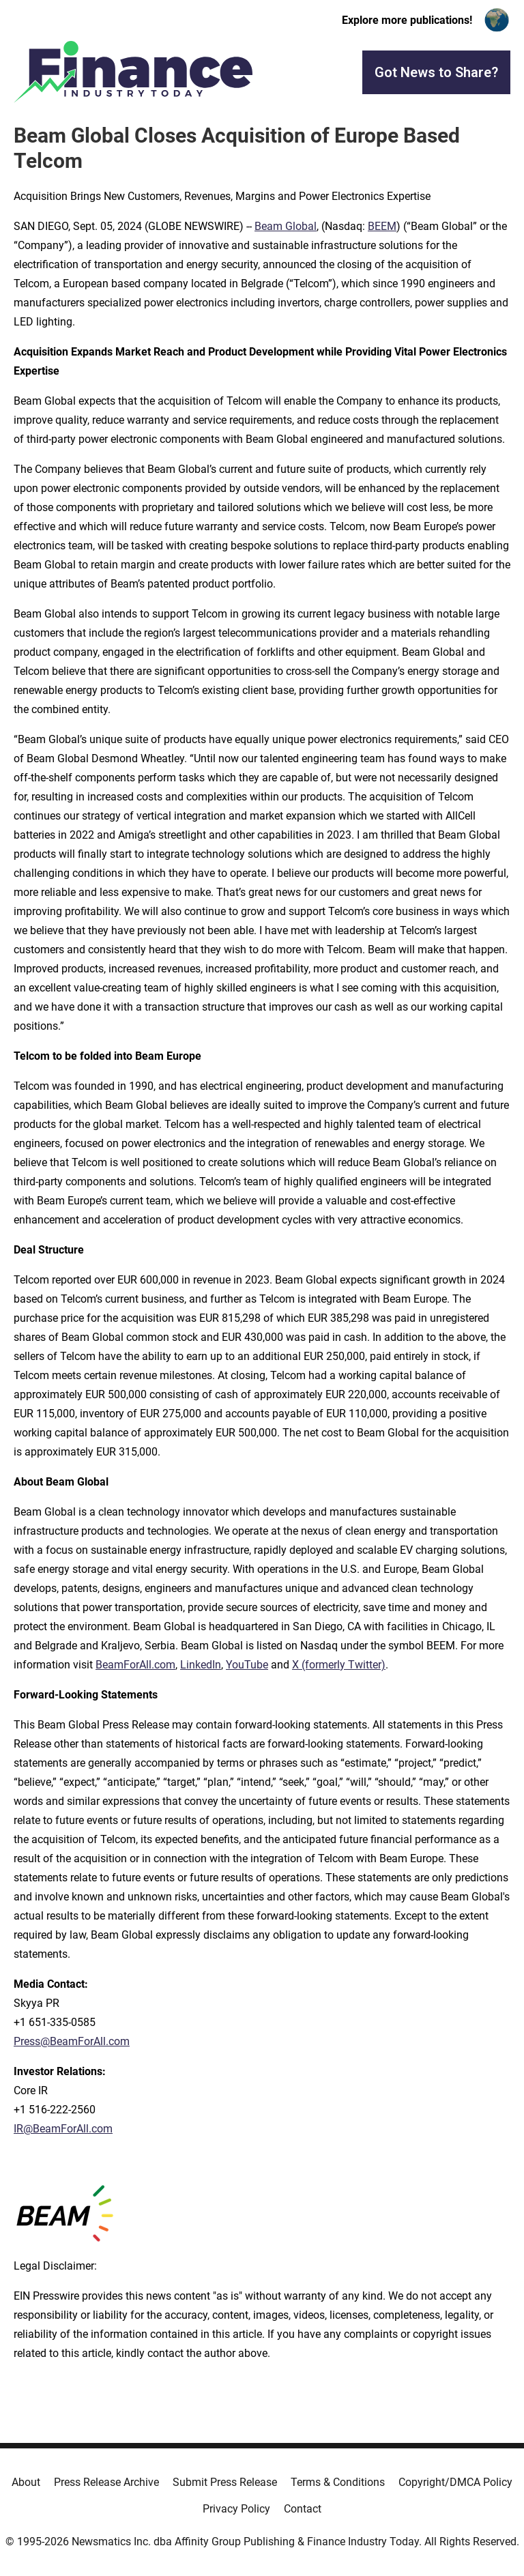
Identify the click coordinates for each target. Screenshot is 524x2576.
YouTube (247, 1664)
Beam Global (285, 226)
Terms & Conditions (338, 2482)
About (26, 2482)
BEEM (382, 226)
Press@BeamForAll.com (72, 2041)
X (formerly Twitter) (338, 1664)
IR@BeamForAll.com (63, 2128)
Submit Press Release (225, 2482)
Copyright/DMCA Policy (455, 2482)
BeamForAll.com (135, 1664)
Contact (302, 2508)
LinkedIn (200, 1664)
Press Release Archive (106, 2482)
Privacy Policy (236, 2508)
